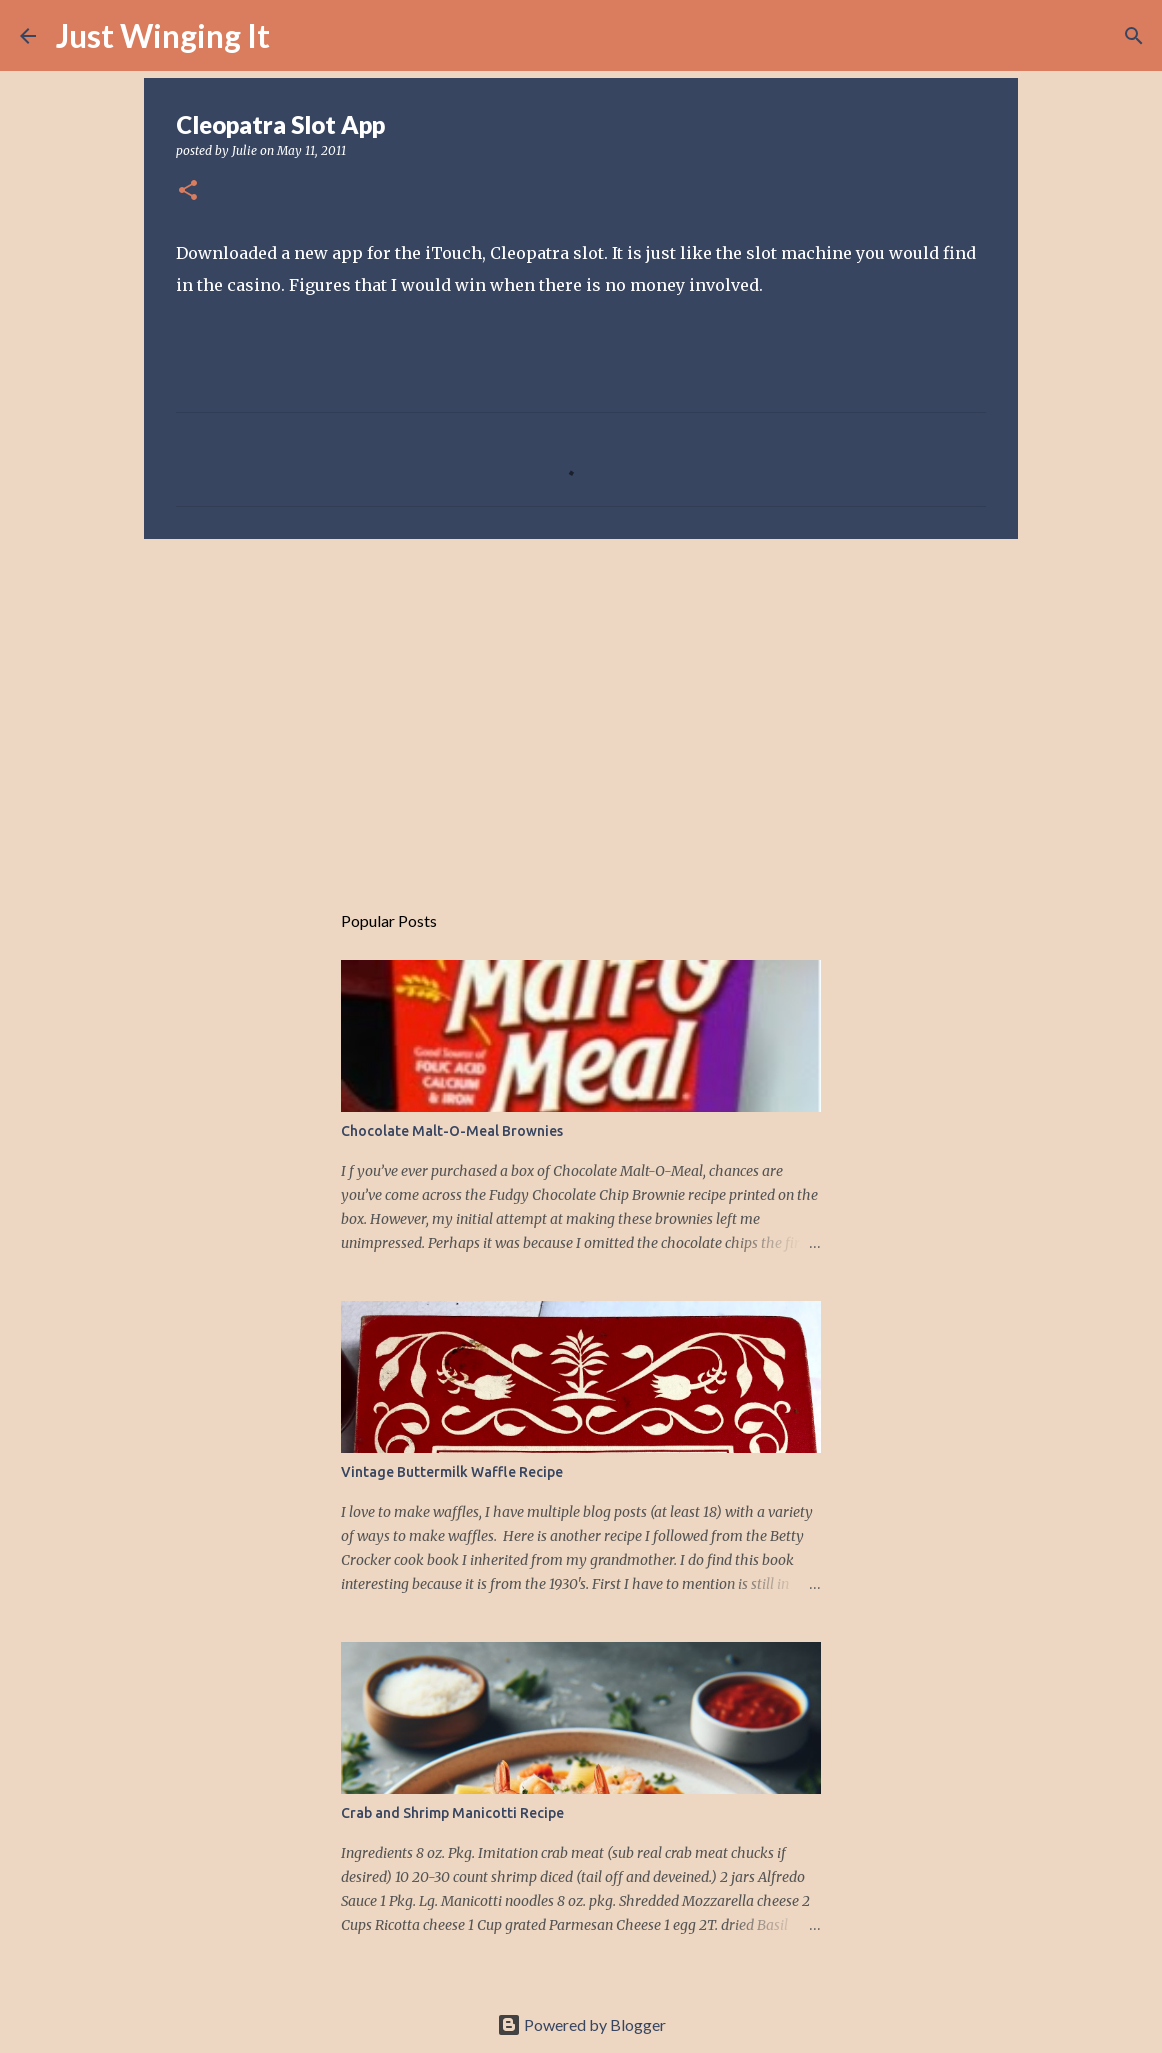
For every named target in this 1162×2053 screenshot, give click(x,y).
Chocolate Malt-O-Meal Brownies (452, 1131)
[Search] (298, 36)
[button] (188, 191)
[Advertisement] (581, 709)
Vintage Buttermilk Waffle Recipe (452, 1472)
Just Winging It (163, 35)
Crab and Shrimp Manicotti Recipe (452, 1813)
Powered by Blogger (581, 2024)
